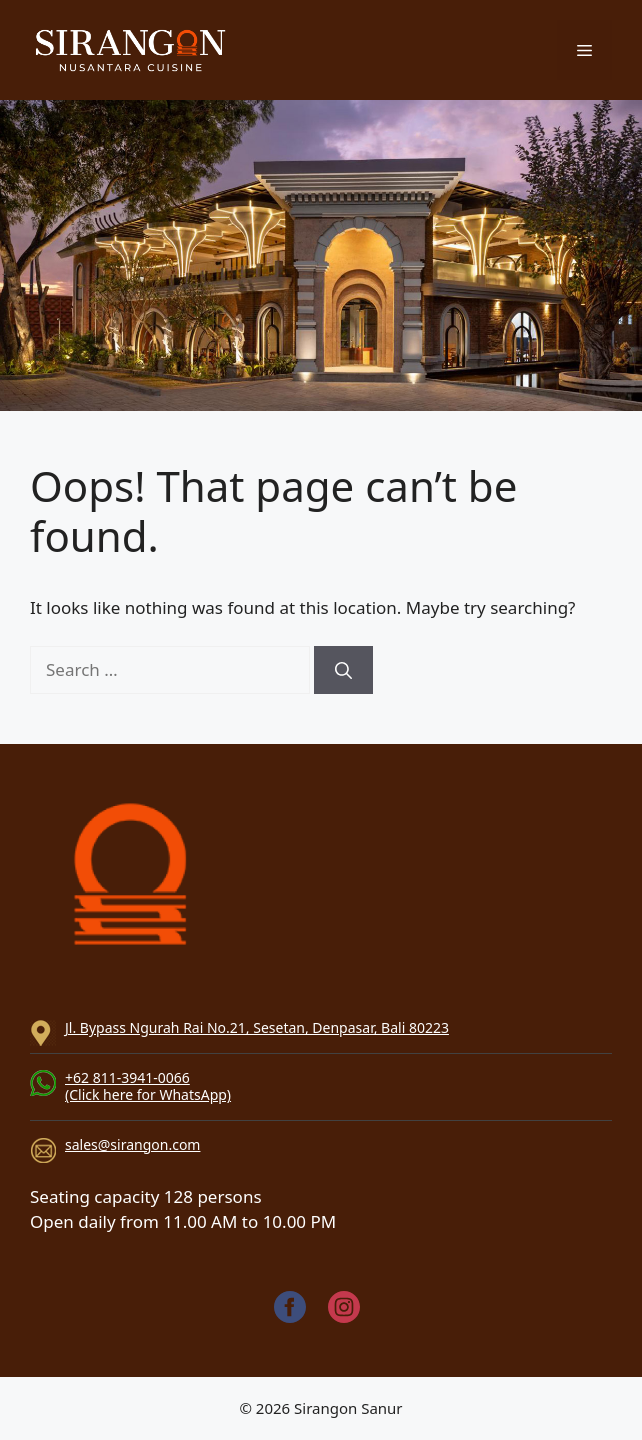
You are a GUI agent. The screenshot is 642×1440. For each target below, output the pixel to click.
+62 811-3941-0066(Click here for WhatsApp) (148, 1086)
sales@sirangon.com (132, 1144)
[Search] (343, 670)
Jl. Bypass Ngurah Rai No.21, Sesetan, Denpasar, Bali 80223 (257, 1027)
